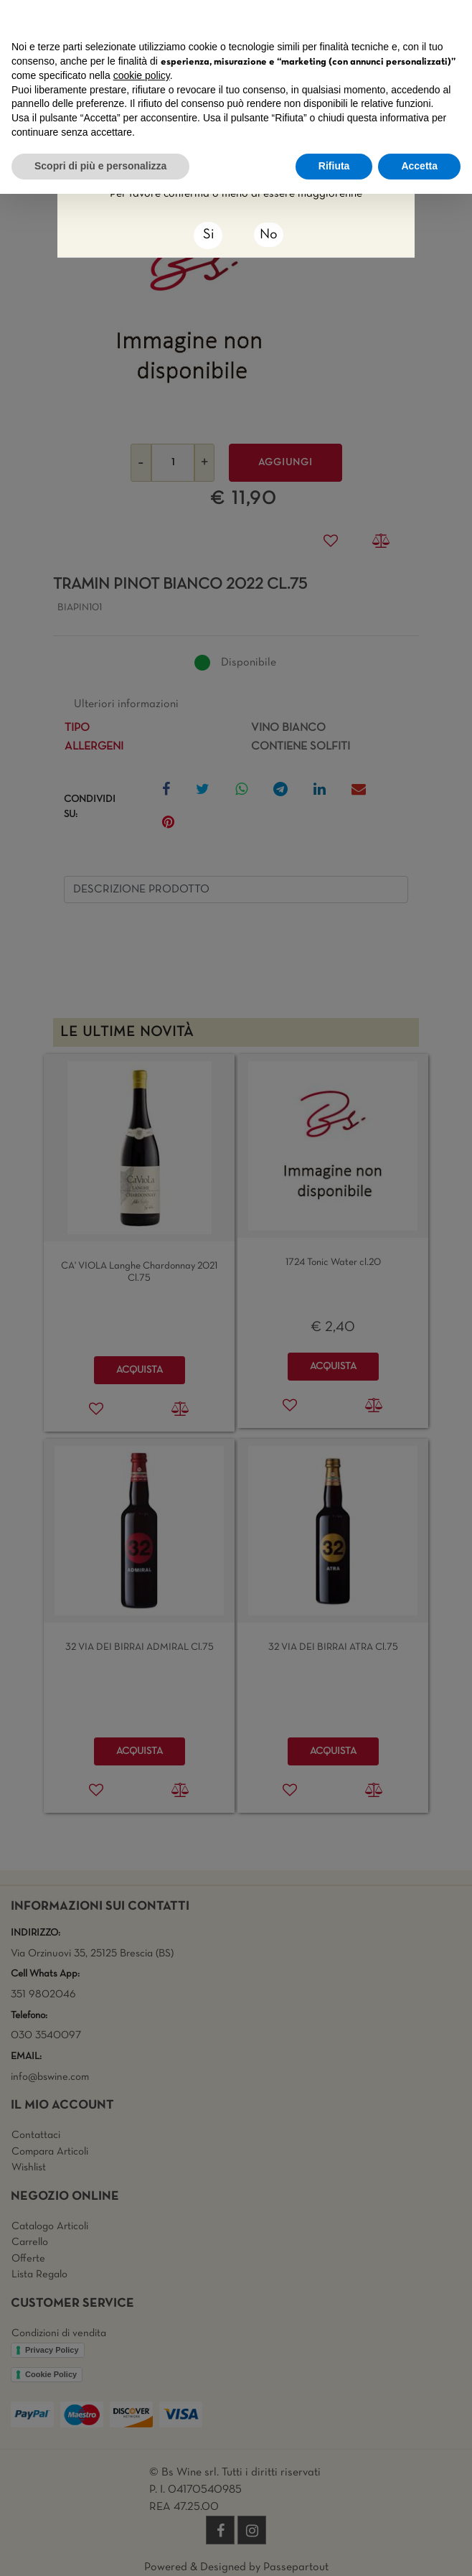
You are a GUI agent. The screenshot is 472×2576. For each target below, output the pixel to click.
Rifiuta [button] (334, 166)
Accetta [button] (419, 166)
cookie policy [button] (141, 75)
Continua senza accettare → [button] (394, 18)
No (269, 234)
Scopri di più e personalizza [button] (100, 166)
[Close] (208, 235)
